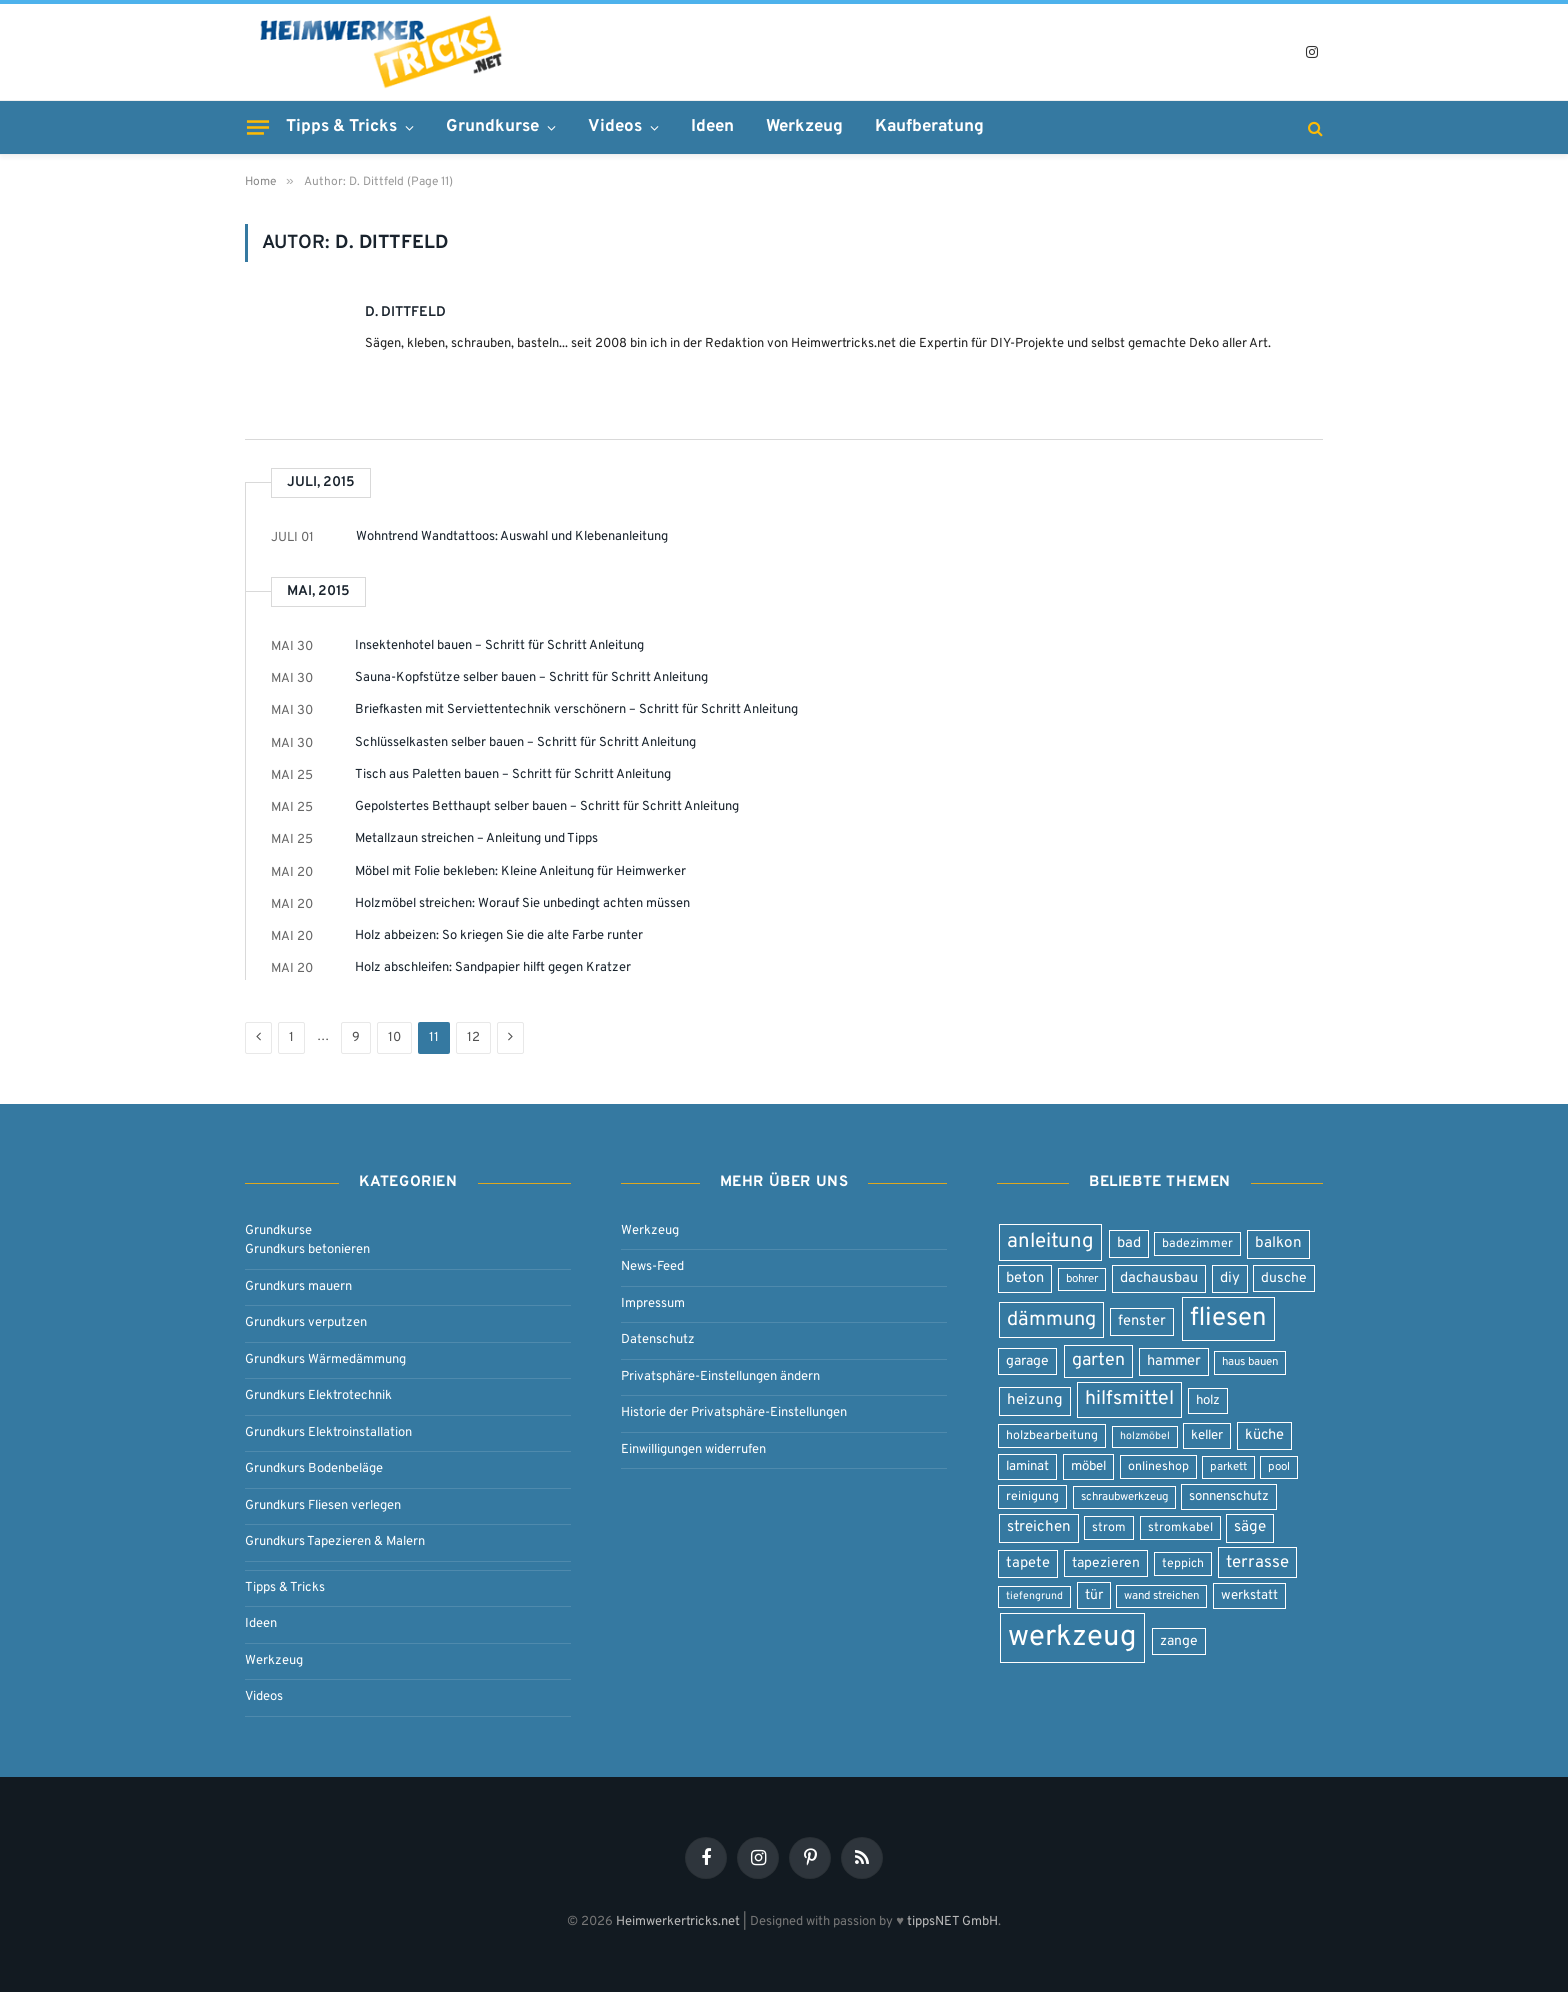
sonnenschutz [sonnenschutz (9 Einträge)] (1229, 1496)
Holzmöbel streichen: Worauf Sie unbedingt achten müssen (522, 904)
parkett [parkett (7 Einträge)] (1228, 1467)
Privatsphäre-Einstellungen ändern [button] (720, 1377)
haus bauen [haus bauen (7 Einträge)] (1250, 1362)
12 (473, 1038)
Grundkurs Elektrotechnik (318, 1396)
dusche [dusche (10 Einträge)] (1284, 1278)
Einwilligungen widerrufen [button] (693, 1450)
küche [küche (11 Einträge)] (1264, 1435)
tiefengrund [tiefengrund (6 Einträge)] (1034, 1596)
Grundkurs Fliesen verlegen (323, 1506)
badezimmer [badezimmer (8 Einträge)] (1197, 1244)
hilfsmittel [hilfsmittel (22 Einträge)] (1129, 1399)
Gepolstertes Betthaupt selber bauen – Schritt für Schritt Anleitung (547, 807)
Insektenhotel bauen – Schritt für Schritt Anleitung (499, 646)
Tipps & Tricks (341, 127)
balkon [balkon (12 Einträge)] (1278, 1243)
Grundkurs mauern (298, 1287)
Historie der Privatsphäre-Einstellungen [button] (734, 1413)
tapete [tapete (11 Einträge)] (1028, 1563)
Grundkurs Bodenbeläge (314, 1469)
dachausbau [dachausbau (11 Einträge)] (1159, 1278)
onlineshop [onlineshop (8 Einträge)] (1158, 1467)
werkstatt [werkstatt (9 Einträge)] (1249, 1595)
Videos (615, 127)
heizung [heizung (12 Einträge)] (1035, 1400)
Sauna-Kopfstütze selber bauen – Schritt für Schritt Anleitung (531, 678)
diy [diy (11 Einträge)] (1230, 1278)
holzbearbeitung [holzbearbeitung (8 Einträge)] (1052, 1436)
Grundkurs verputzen (306, 1323)
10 (394, 1038)
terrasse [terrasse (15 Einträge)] (1257, 1562)
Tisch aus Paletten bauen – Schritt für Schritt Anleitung (513, 775)
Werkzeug (804, 127)
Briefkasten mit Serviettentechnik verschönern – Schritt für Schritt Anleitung (576, 710)
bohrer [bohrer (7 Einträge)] (1082, 1279)
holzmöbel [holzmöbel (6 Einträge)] (1145, 1436)
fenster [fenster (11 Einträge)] (1142, 1321)
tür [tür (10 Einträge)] (1094, 1595)
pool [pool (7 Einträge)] (1279, 1467)
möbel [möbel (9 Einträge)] (1088, 1466)
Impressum (653, 1304)
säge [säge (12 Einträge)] (1250, 1527)
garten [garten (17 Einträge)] (1098, 1360)
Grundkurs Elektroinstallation (328, 1433)
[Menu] (258, 127)
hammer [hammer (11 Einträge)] (1174, 1361)
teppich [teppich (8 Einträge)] (1183, 1564)
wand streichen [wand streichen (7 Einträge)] (1161, 1596)
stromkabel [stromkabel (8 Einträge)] (1180, 1528)
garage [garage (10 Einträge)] (1027, 1361)
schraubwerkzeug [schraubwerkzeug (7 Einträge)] (1124, 1497)
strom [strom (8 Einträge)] (1109, 1528)
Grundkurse (492, 127)
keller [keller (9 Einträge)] (1207, 1435)
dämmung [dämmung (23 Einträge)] (1051, 1320)
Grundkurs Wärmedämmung (325, 1360)
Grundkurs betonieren (307, 1250)
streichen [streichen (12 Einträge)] (1039, 1527)
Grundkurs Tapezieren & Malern (335, 1542)
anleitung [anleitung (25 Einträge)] (1050, 1242)
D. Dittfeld (405, 312)
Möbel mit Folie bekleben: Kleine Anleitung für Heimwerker (520, 872)
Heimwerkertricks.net (678, 1922)
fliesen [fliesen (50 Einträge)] (1228, 1318)
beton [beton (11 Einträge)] (1025, 1278)
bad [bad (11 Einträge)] (1129, 1243)
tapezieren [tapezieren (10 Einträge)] (1106, 1563)
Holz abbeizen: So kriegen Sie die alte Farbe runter (499, 936)
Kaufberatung (929, 127)
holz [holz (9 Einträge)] (1208, 1400)
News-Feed (652, 1267)
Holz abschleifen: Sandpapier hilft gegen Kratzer (493, 968)
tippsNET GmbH (952, 1922)
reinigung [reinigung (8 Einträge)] (1032, 1497)
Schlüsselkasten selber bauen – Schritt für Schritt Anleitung (525, 743)
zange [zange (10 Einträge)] (1179, 1641)
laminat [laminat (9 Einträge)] (1027, 1466)
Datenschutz (658, 1340)
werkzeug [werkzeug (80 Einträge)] (1072, 1637)
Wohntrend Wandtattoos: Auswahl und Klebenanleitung (512, 537)
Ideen (712, 127)
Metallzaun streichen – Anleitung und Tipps (476, 839)
